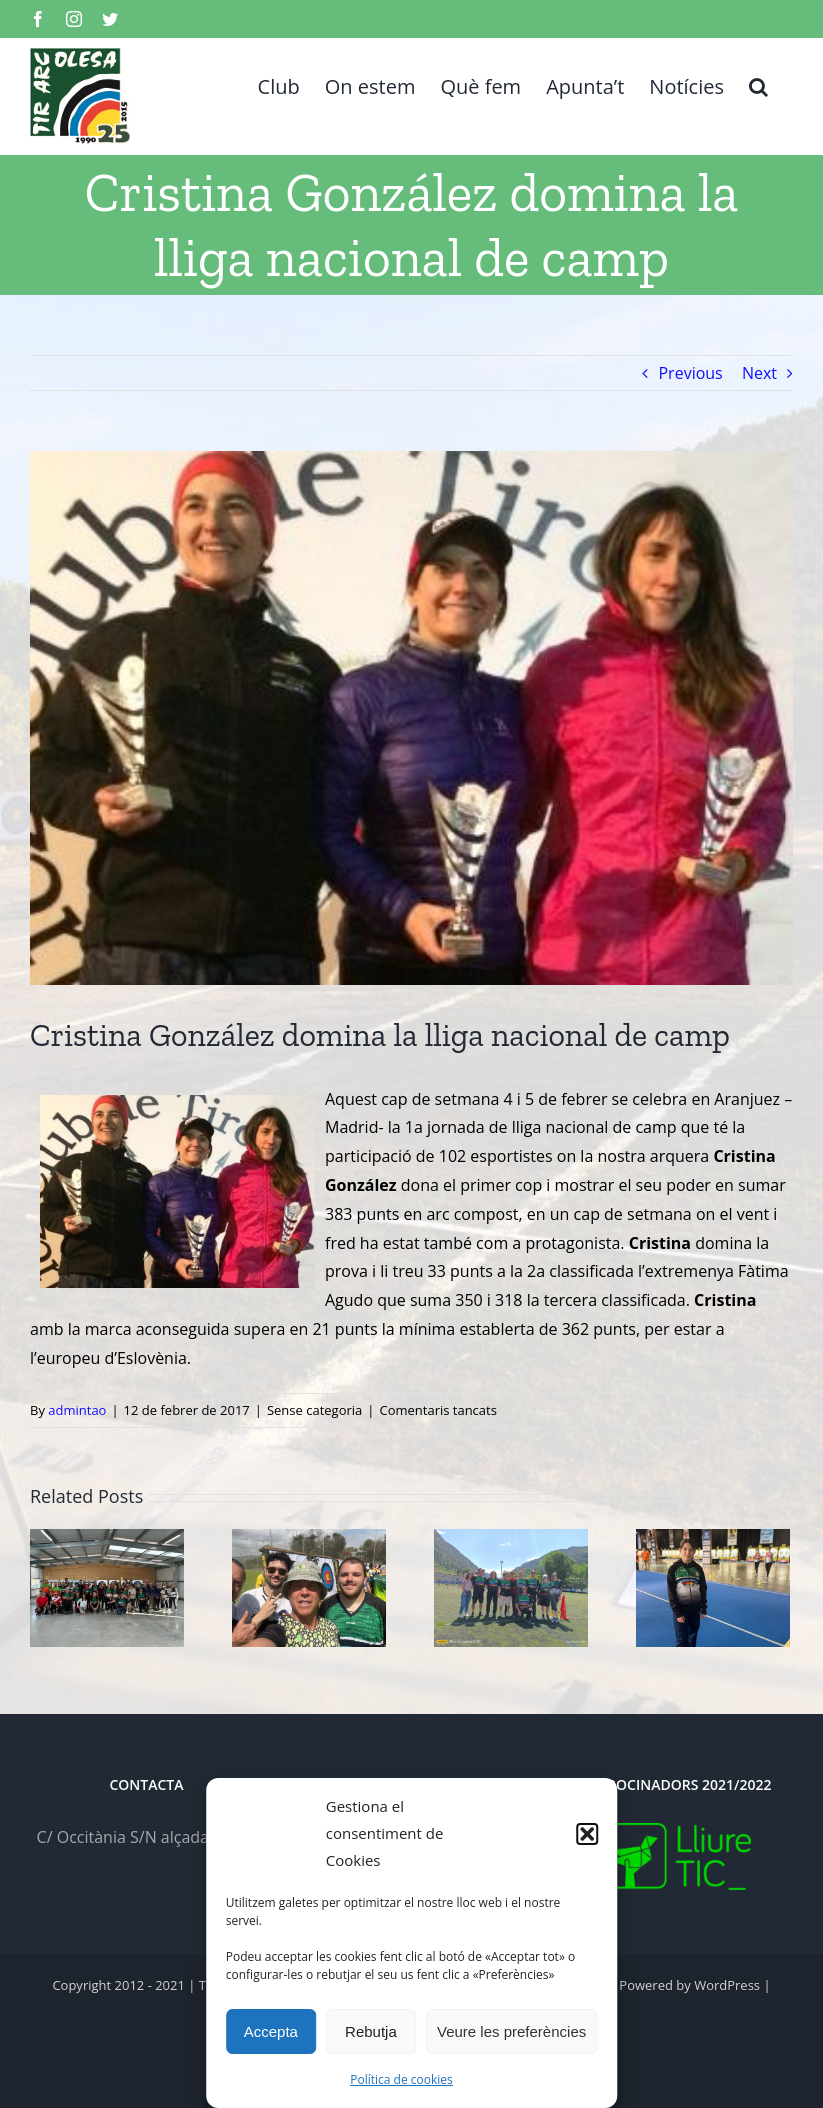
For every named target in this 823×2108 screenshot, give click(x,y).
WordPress (727, 1985)
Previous (690, 373)
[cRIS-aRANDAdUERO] (411, 718)
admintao (77, 1410)
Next (759, 373)
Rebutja (371, 2031)
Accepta (271, 2031)
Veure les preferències (511, 2031)
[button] (587, 1834)
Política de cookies (401, 2079)
